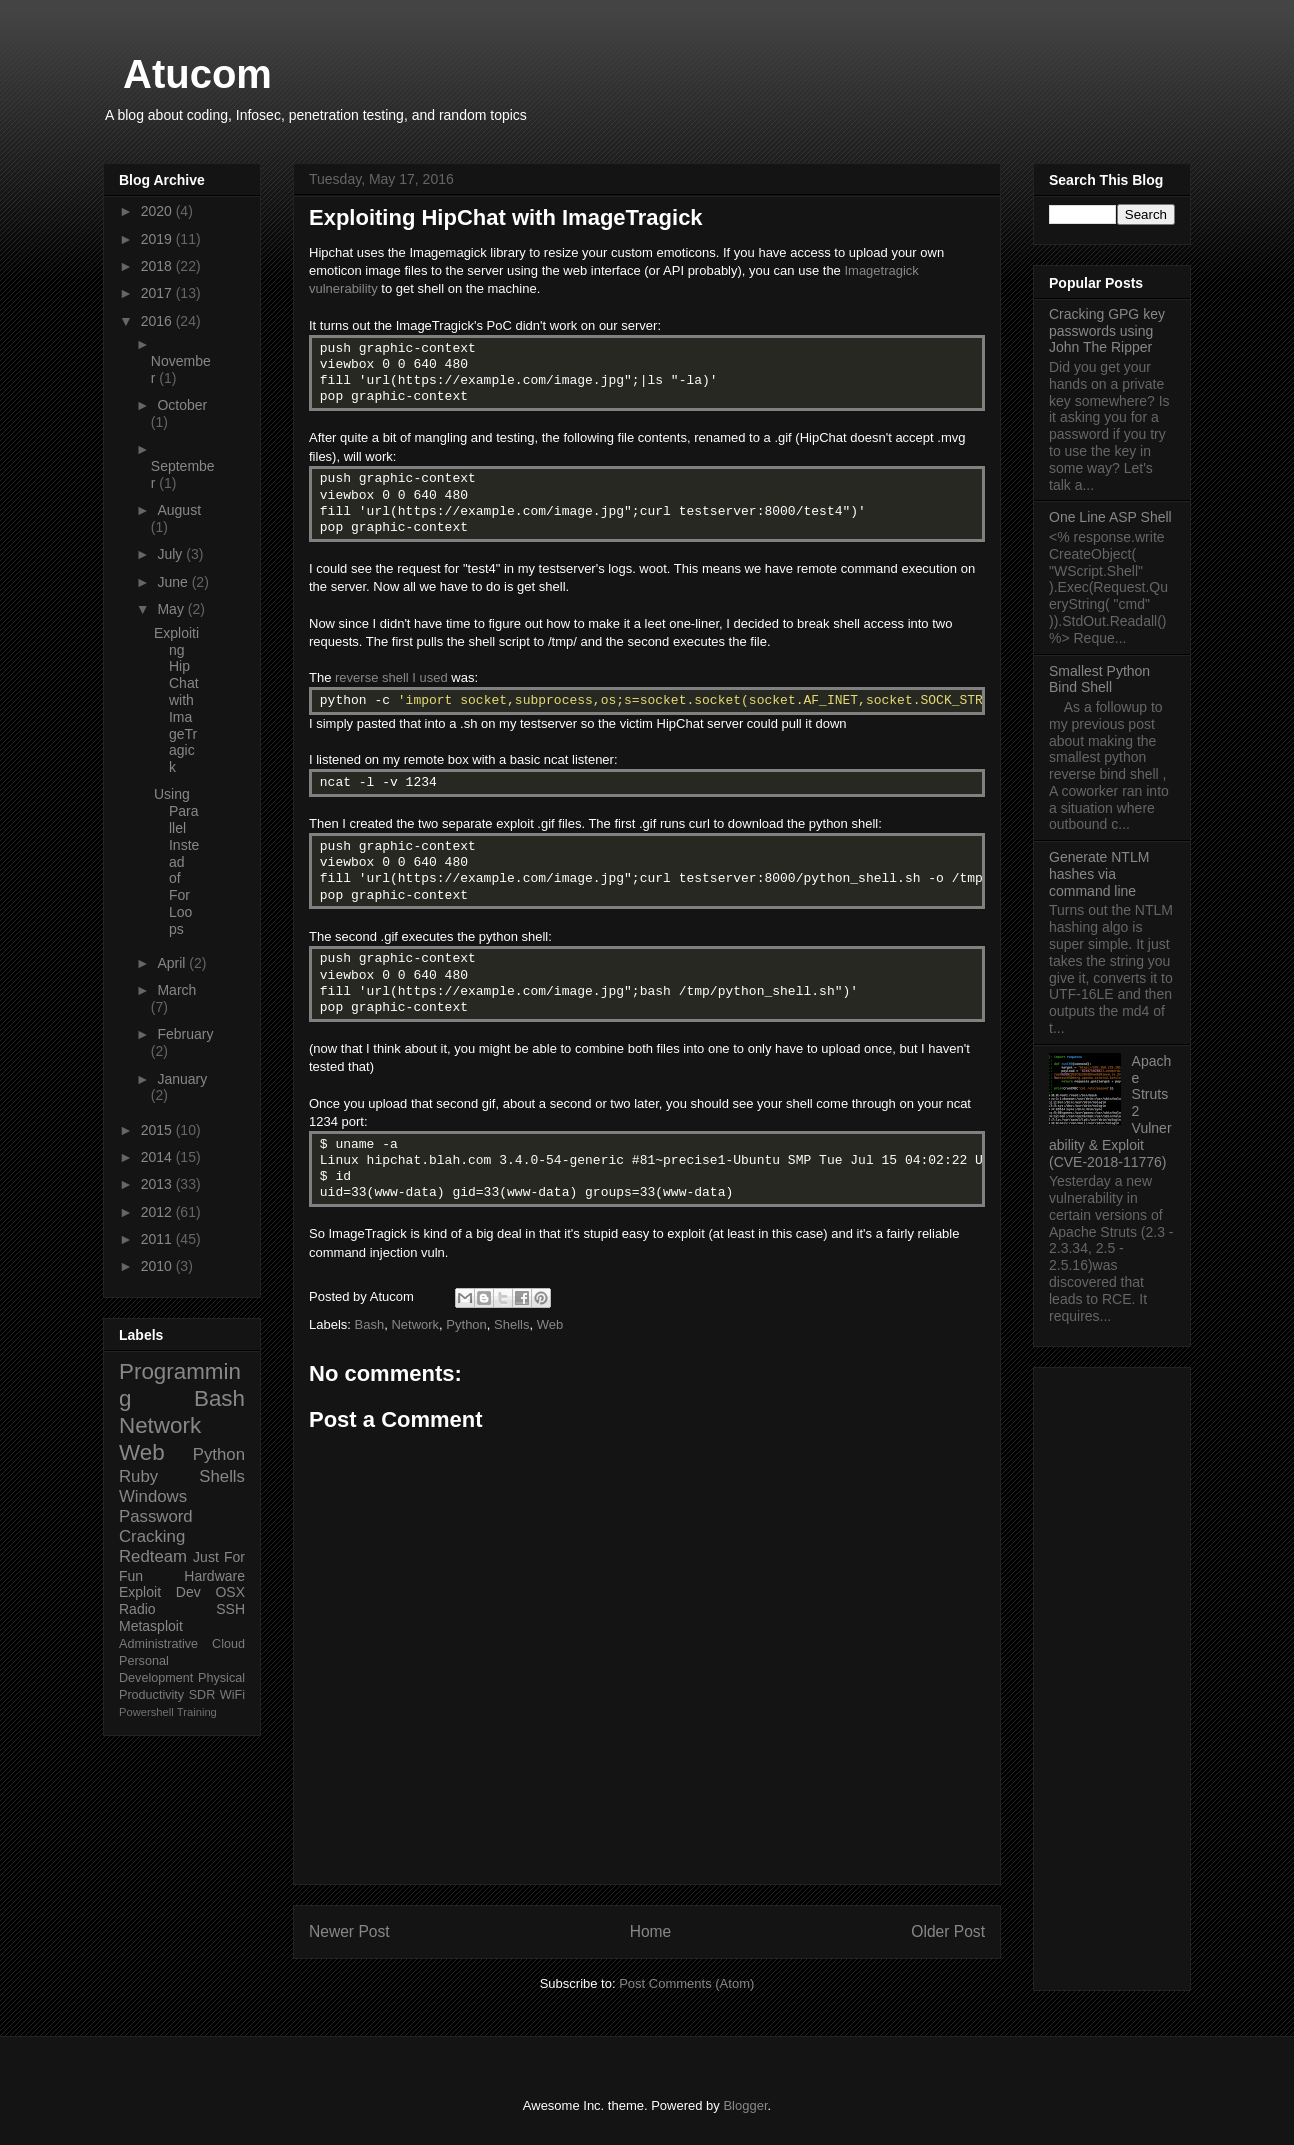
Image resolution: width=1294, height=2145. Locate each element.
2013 (158, 1184)
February (185, 1034)
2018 (158, 266)
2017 (158, 293)
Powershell (146, 1712)
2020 (158, 211)
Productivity (151, 1695)
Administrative (158, 1644)
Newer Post (349, 1931)
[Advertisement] (1112, 1675)
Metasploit (151, 1626)
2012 (158, 1212)
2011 (158, 1239)
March (176, 990)
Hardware (214, 1576)
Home (651, 1931)
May (172, 609)
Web (550, 1324)
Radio (137, 1609)
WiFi (232, 1695)
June (174, 582)
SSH (230, 1609)
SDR (202, 1695)
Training (197, 1712)
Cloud (228, 1644)
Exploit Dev (160, 1592)
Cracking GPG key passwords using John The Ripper (1107, 331)
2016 (158, 321)
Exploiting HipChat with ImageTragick (176, 700)
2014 (158, 1157)
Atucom (197, 74)
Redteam (153, 1556)
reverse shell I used (391, 677)
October (182, 405)
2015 (158, 1130)
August (179, 510)
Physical (221, 1678)
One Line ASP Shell (1110, 517)
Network (415, 1324)
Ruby (138, 1476)
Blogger (745, 2105)
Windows (153, 1496)
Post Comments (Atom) (686, 1983)
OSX (230, 1592)
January (182, 1079)
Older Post (948, 1931)
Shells (511, 1324)
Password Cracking (156, 1526)
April (173, 963)
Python (466, 1324)
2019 (158, 239)
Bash (370, 1324)
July (171, 554)
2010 (158, 1266)
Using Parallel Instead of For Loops (176, 861)
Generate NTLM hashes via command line (1099, 874)
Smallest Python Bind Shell (1099, 679)
